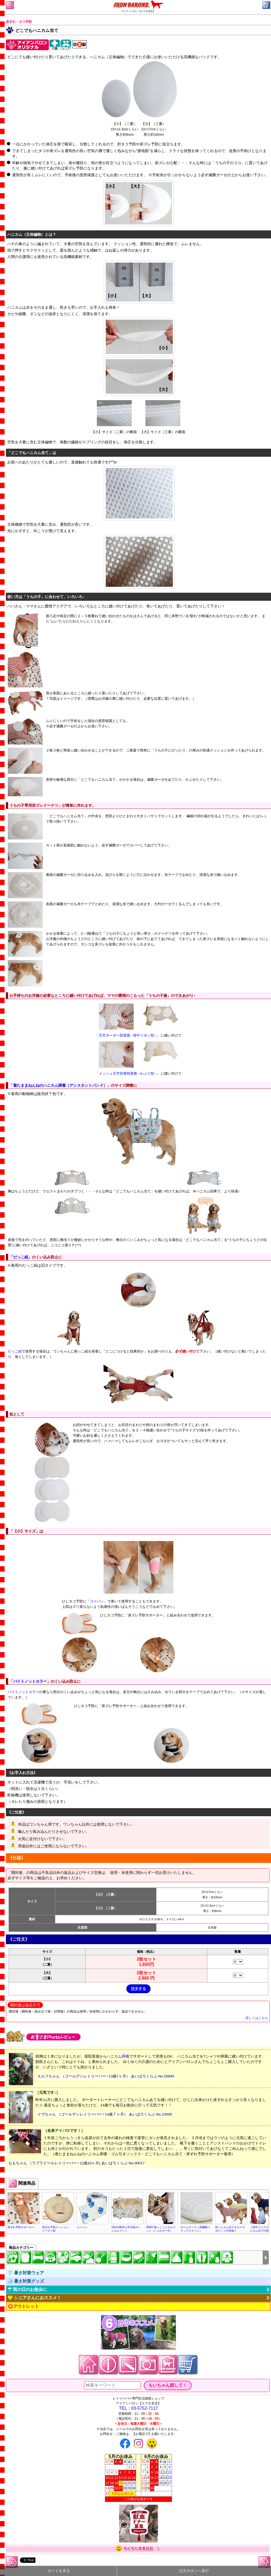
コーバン (97, 1601)
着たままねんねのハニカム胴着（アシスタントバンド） (60, 1085)
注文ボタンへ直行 (194, 2571)
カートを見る (58, 2571)
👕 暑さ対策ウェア (26, 2273)
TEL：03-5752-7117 (138, 2408)
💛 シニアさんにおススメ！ (34, 2297)
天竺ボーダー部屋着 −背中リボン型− (127, 1035)
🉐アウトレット (23, 2306)
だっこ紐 (20, 1257)
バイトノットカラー (30, 1681)
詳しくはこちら (257, 2018)
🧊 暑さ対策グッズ (26, 2281)
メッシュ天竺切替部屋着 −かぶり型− (127, 1073)
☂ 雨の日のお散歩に (27, 2289)
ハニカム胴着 (118, 2056)
